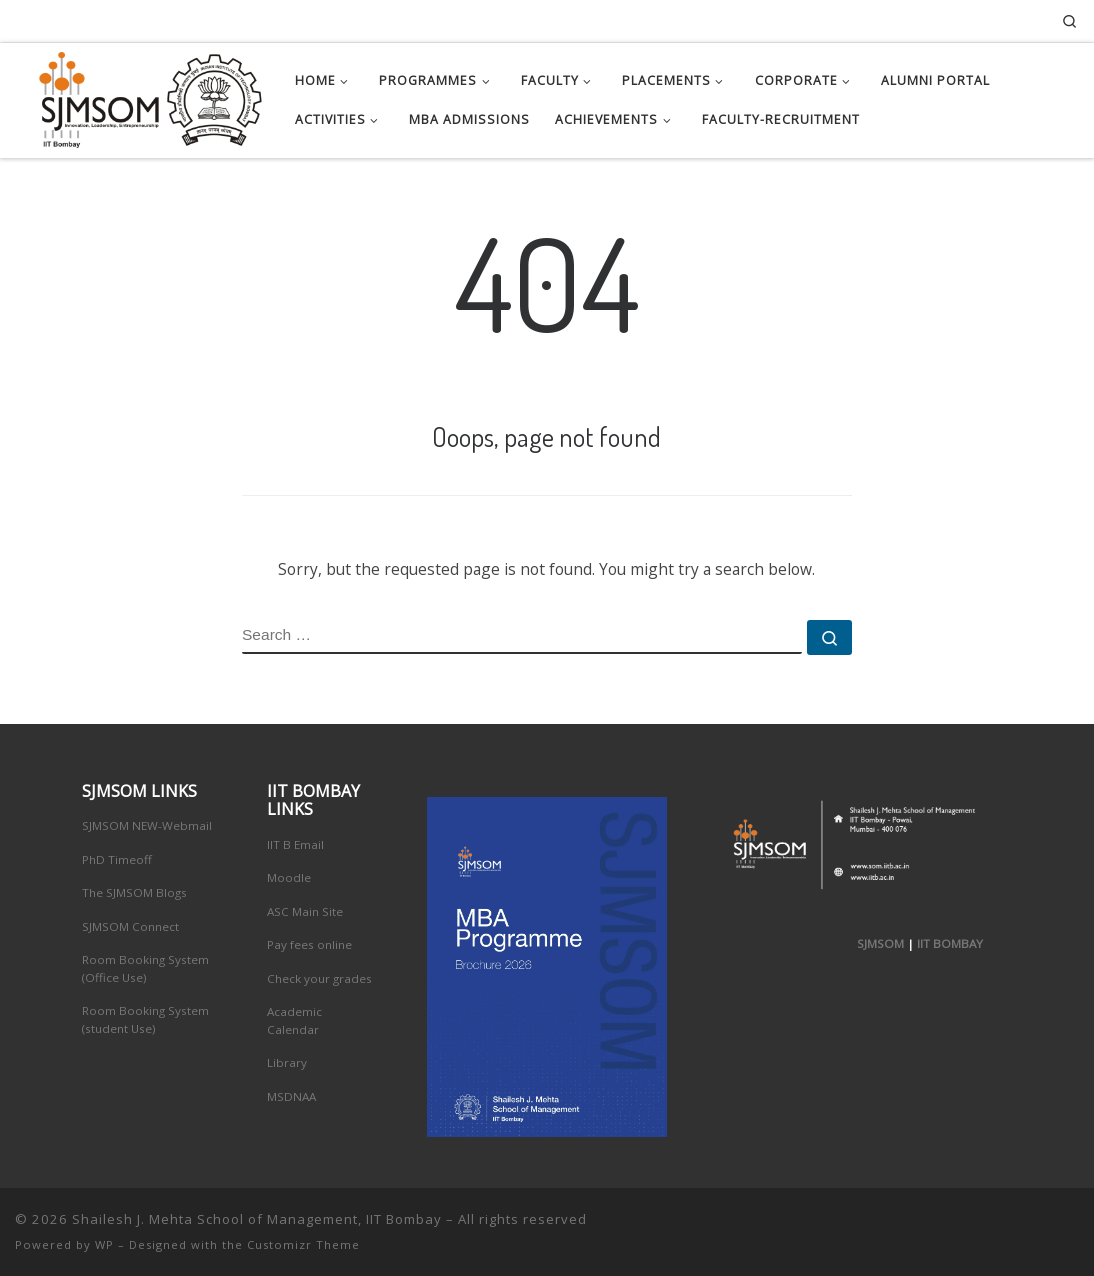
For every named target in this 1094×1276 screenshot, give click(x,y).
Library (287, 1062)
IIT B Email (295, 844)
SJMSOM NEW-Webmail (147, 825)
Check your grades (319, 978)
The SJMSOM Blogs (134, 892)
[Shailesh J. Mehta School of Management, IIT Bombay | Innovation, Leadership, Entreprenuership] (140, 95)
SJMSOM (880, 943)
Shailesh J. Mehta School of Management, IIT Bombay (257, 1219)
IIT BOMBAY (950, 943)
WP (104, 1244)
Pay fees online (309, 944)
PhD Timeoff (117, 859)
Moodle (289, 877)
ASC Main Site (305, 911)
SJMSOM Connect (130, 926)
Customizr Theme (303, 1244)
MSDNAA (291, 1096)
